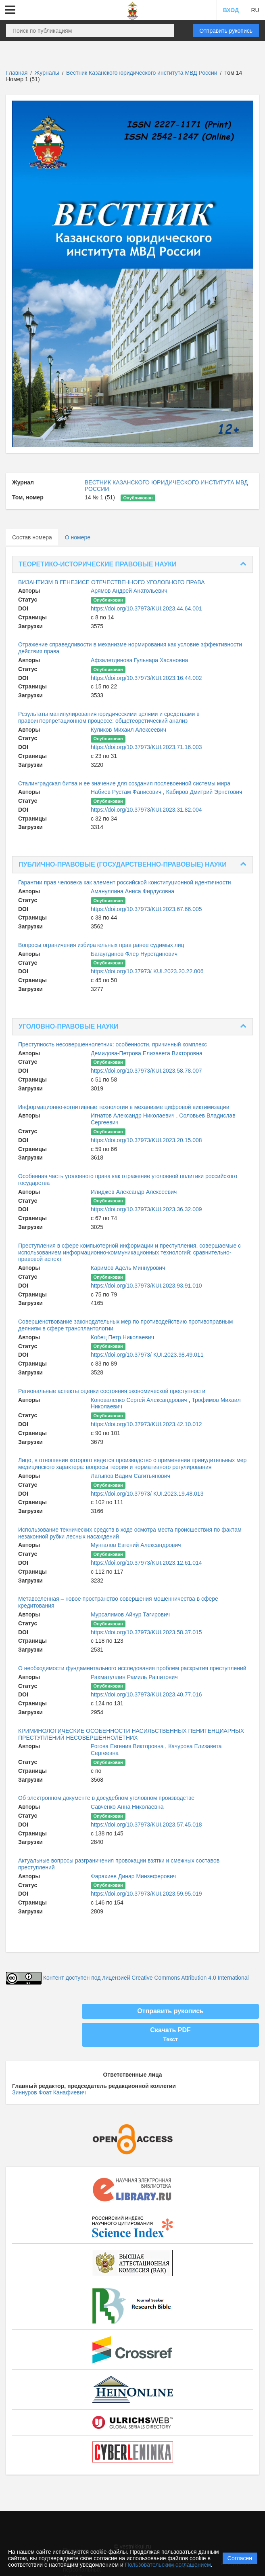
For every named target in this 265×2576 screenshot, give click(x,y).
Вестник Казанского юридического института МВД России (142, 72)
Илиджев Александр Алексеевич (134, 1192)
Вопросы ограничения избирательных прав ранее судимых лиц (101, 945)
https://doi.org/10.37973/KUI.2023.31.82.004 (146, 809)
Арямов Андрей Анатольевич (129, 590)
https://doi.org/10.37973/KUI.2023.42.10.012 (146, 1424)
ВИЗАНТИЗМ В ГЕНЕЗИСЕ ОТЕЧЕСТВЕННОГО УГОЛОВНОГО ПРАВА (111, 582)
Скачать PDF (170, 2035)
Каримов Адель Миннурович (128, 1268)
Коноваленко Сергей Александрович (139, 1400)
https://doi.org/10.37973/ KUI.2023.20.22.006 (147, 971)
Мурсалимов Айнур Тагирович (130, 1614)
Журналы (47, 72)
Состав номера (32, 537)
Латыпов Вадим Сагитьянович (130, 1476)
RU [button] (255, 10)
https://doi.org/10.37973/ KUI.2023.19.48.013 (147, 1493)
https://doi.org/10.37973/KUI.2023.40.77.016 (146, 1694)
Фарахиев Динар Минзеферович (133, 1876)
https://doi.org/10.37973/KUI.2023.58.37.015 (146, 1632)
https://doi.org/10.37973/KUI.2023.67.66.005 (146, 909)
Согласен (239, 2558)
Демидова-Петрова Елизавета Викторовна (146, 1053)
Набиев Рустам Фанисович (127, 792)
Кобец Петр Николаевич (122, 1337)
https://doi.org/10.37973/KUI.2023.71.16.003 (146, 747)
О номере (77, 537)
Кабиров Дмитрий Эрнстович (204, 792)
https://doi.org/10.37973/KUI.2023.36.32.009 (146, 1209)
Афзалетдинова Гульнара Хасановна (139, 660)
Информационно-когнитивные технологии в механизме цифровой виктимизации (124, 1107)
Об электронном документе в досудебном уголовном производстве (106, 1798)
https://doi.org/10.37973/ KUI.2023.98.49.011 (147, 1354)
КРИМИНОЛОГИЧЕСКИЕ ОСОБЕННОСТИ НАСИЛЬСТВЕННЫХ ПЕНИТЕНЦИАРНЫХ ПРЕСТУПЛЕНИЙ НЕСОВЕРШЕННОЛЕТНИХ (131, 1734)
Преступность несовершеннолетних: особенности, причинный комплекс (112, 1044)
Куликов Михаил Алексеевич (128, 729)
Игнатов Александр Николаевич (133, 1115)
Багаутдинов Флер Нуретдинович (134, 954)
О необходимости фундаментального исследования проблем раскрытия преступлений (132, 1668)
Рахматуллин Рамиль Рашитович (134, 1677)
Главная (16, 72)
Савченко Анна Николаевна (127, 1807)
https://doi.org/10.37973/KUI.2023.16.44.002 (146, 678)
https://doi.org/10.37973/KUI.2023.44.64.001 (146, 608)
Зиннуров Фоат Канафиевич (49, 2092)
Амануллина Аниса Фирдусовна (132, 891)
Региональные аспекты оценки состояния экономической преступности (111, 1391)
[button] (10, 10)
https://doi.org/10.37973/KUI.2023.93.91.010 (146, 1285)
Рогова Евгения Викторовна (128, 1746)
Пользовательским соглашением (168, 2564)
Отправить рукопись (225, 30)
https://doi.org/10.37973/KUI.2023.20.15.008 (146, 1140)
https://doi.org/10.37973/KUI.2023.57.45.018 (146, 1824)
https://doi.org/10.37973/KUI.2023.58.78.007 (146, 1070)
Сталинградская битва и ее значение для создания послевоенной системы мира (124, 783)
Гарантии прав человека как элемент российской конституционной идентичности (124, 882)
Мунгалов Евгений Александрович (136, 1545)
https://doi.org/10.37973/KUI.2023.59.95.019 (146, 1893)
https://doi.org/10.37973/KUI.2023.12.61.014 (146, 1562)
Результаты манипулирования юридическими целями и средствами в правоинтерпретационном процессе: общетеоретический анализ (109, 717)
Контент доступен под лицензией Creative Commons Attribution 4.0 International (146, 1977)
